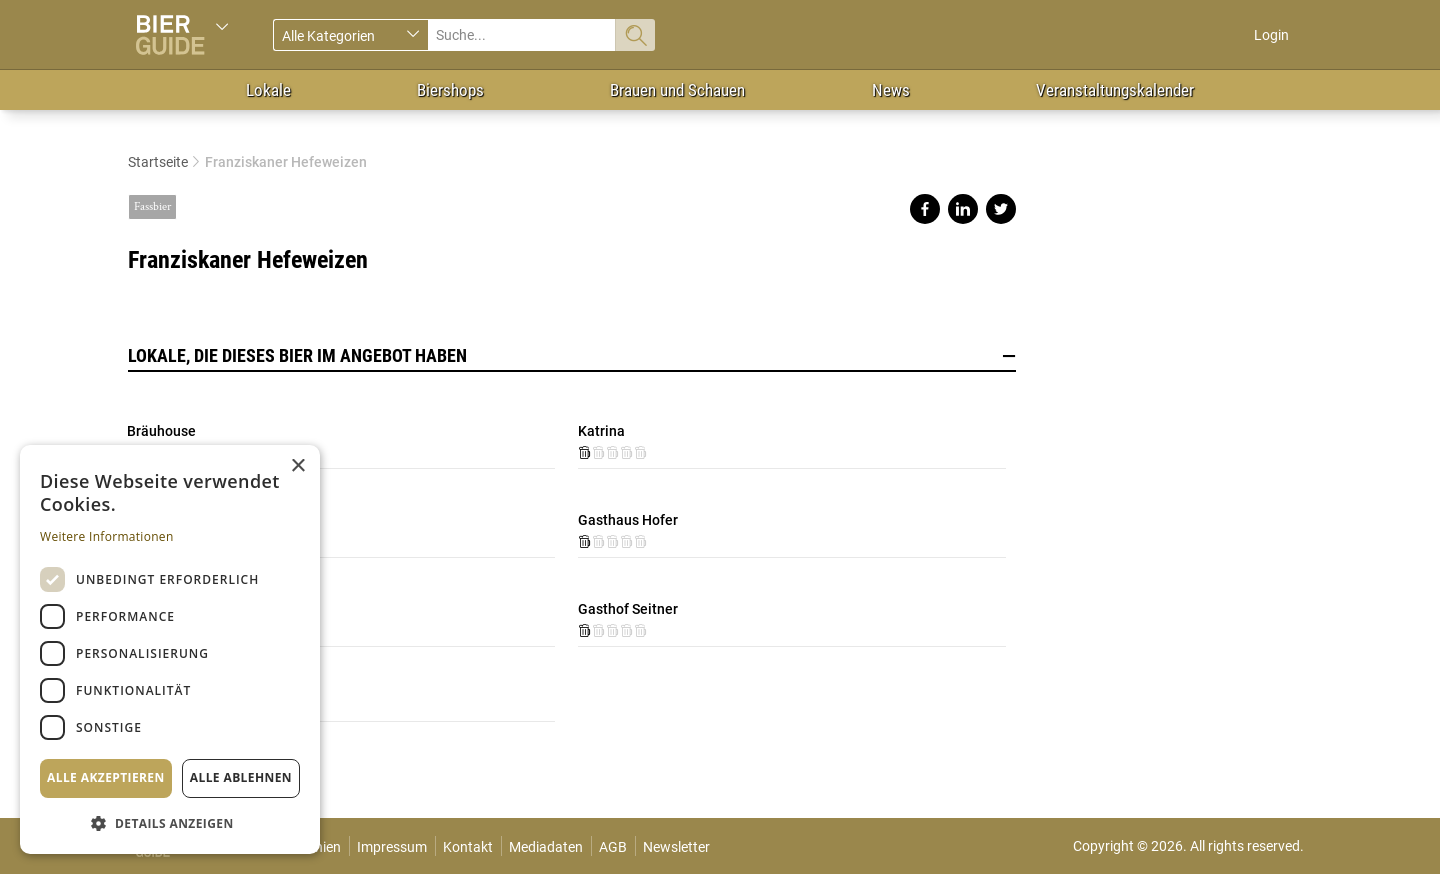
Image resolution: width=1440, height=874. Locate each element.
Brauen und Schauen (677, 90)
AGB (613, 847)
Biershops (450, 90)
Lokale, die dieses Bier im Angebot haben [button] (572, 356)
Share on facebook (925, 209)
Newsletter (676, 847)
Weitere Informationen (107, 536)
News (891, 90)
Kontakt (468, 847)
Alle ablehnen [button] (241, 777)
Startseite (158, 162)
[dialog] (170, 649)
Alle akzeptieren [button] (106, 777)
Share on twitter (1001, 209)
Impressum (392, 847)
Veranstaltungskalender (1115, 90)
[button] (170, 822)
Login (1271, 35)
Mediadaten (546, 847)
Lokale (268, 90)
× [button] (297, 466)
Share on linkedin (963, 209)
